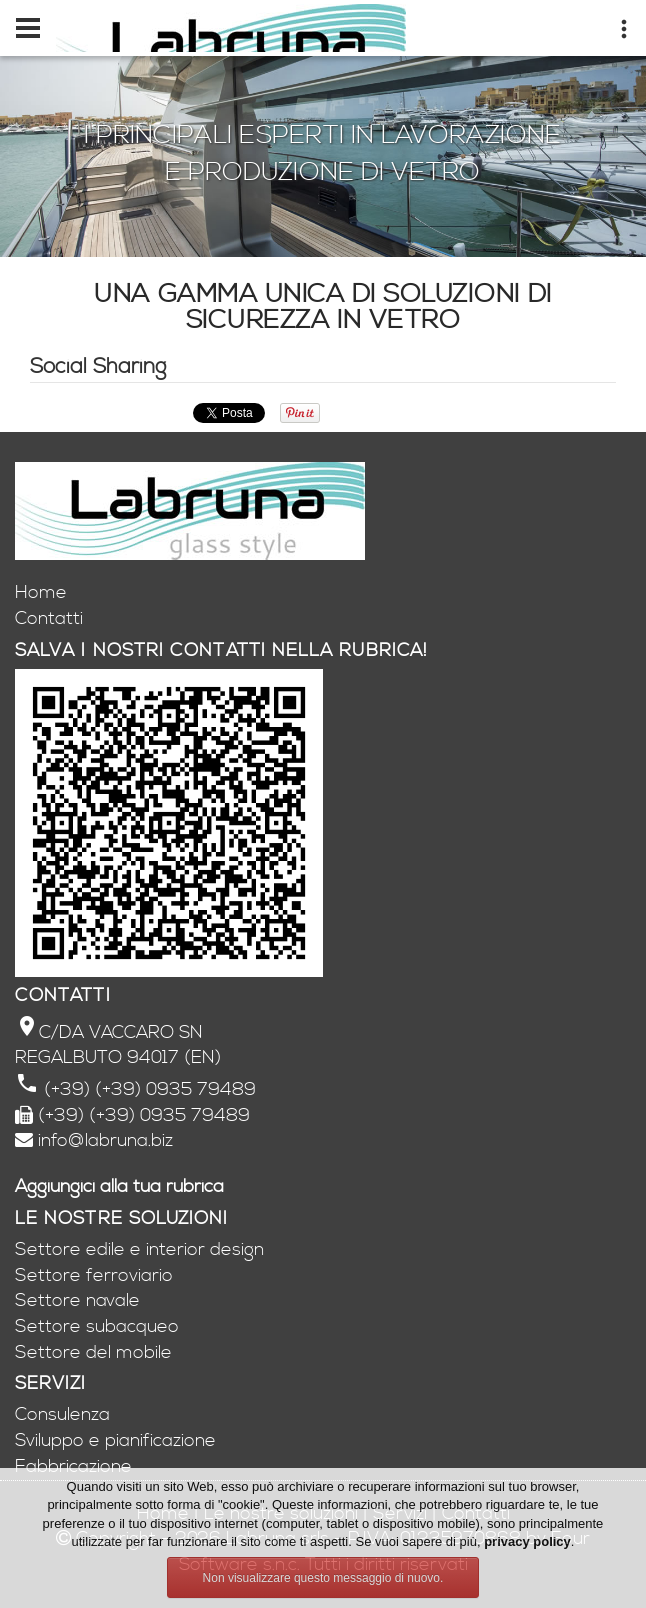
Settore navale (77, 1300)
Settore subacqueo (97, 1326)
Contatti (49, 618)
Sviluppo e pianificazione (115, 1440)
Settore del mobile (93, 1352)
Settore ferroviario (94, 1275)
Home (41, 592)
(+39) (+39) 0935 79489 (147, 1089)
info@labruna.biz (105, 1140)
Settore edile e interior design (139, 1249)
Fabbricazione (73, 1466)
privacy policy (527, 1541)
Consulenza (62, 1414)
